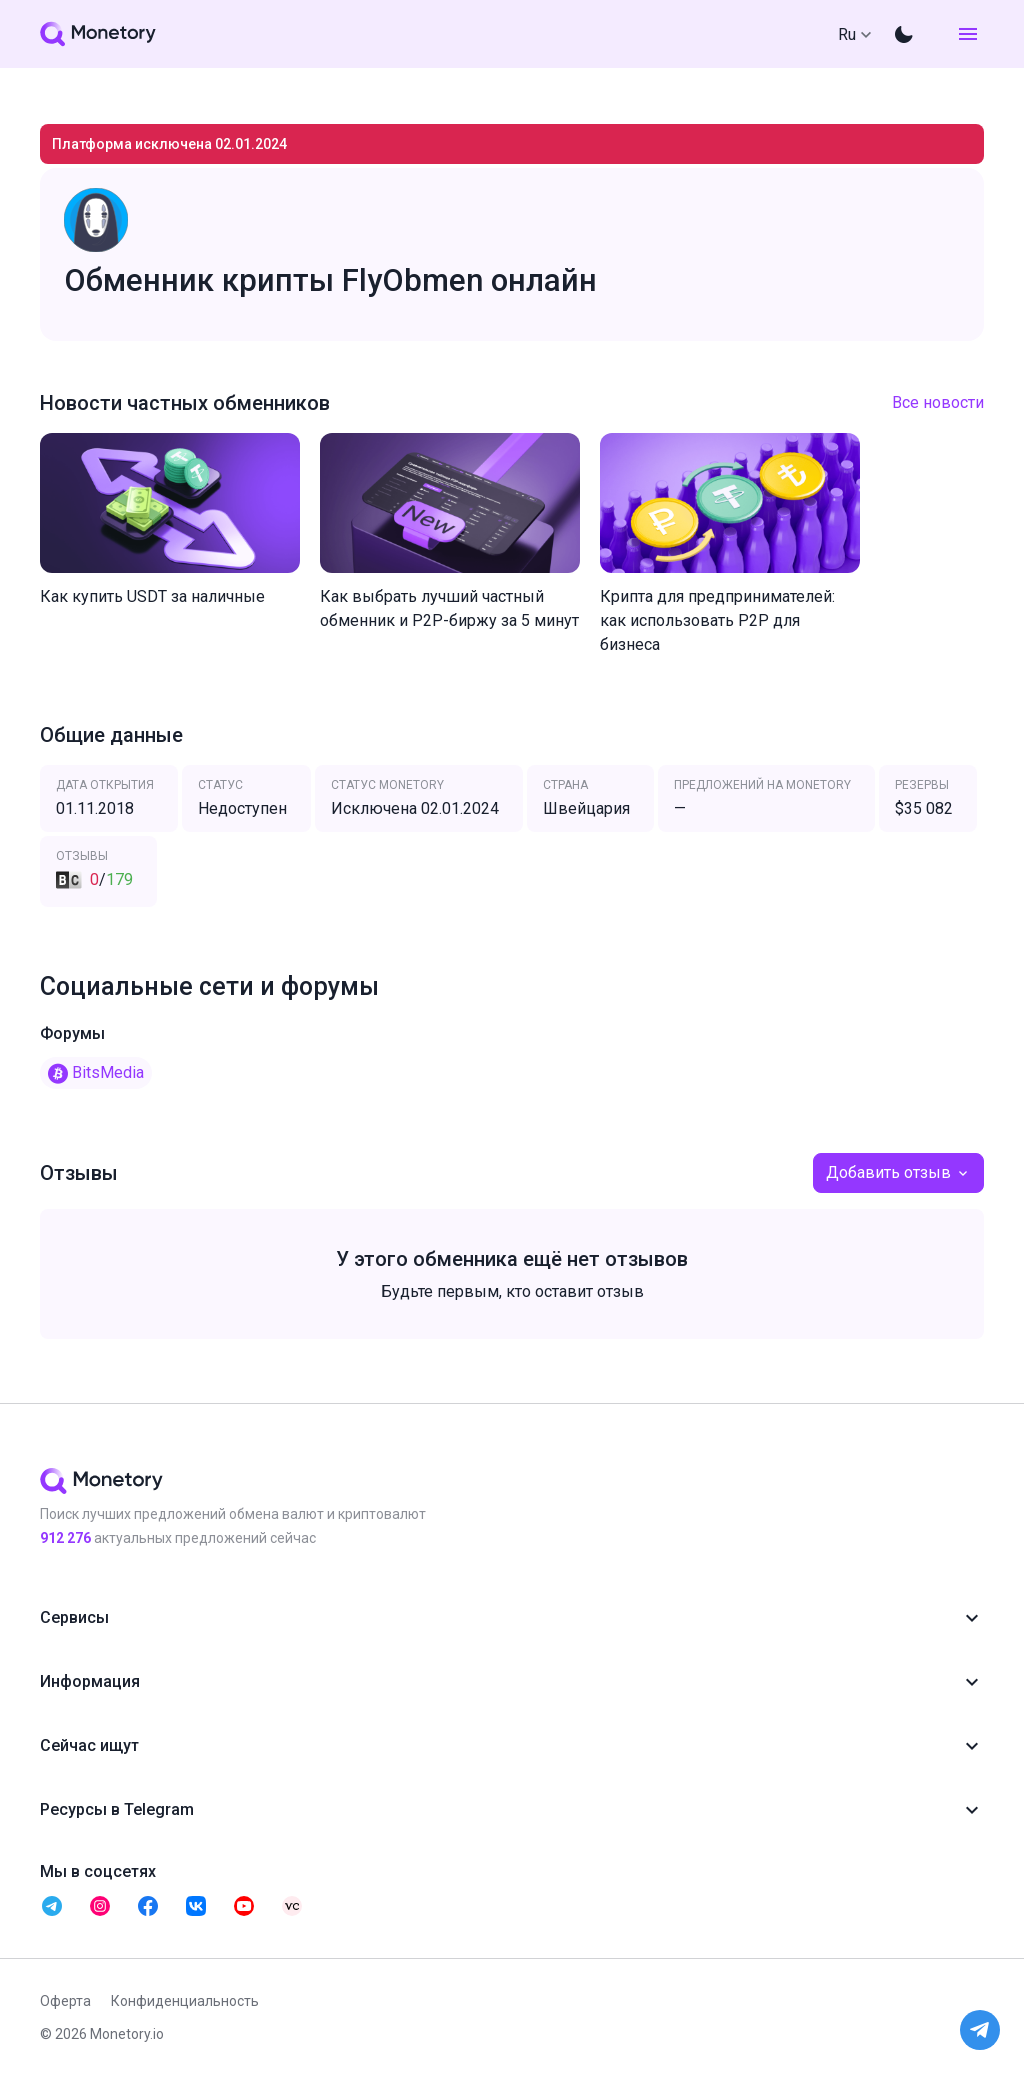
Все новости (938, 402)
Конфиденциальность (185, 2001)
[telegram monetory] (52, 1906)
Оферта (65, 2001)
